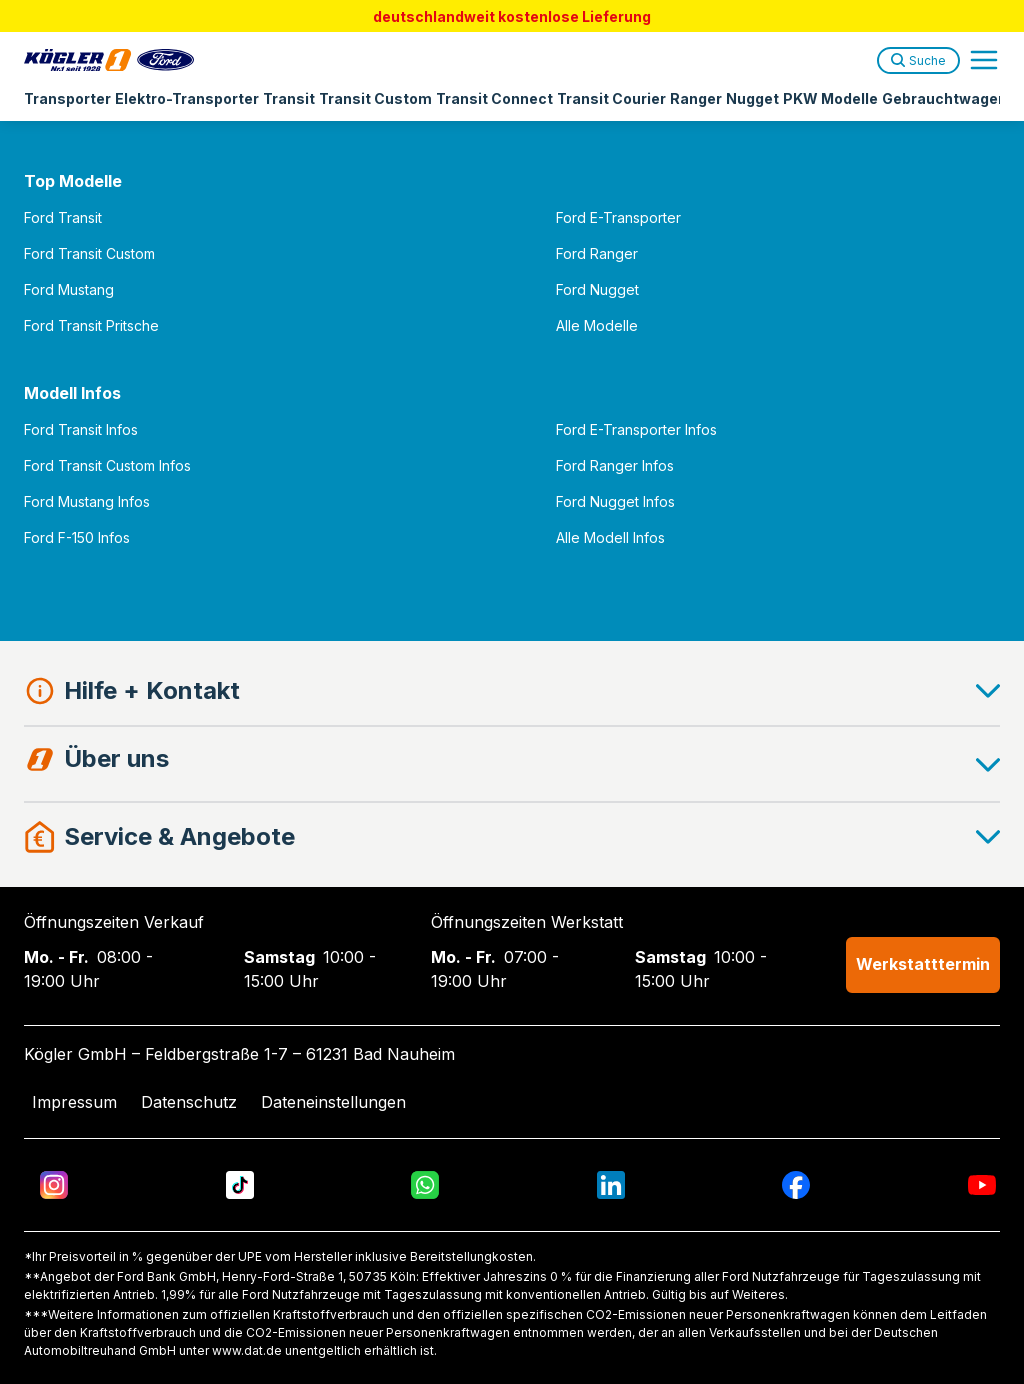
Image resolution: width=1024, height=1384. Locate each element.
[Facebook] (796, 1185)
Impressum (74, 1102)
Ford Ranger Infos (615, 465)
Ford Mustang (69, 289)
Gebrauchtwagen (944, 98)
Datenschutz (189, 1102)
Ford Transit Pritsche (91, 325)
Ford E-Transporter (618, 217)
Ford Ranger (597, 253)
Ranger (696, 98)
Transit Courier (611, 98)
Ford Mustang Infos (87, 501)
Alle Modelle (597, 325)
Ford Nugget (597, 289)
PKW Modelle (830, 98)
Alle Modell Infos (610, 537)
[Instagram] (54, 1185)
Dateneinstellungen (333, 1102)
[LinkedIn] (611, 1185)
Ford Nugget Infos (615, 501)
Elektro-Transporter (187, 98)
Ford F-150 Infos (77, 537)
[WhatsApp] (425, 1185)
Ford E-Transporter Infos (636, 429)
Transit (289, 98)
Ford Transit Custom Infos (107, 465)
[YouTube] (982, 1185)
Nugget (752, 98)
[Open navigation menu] (984, 60)
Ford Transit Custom (89, 253)
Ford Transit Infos (81, 429)
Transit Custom (375, 98)
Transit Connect (494, 98)
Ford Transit (63, 217)
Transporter (67, 98)
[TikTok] (240, 1185)
